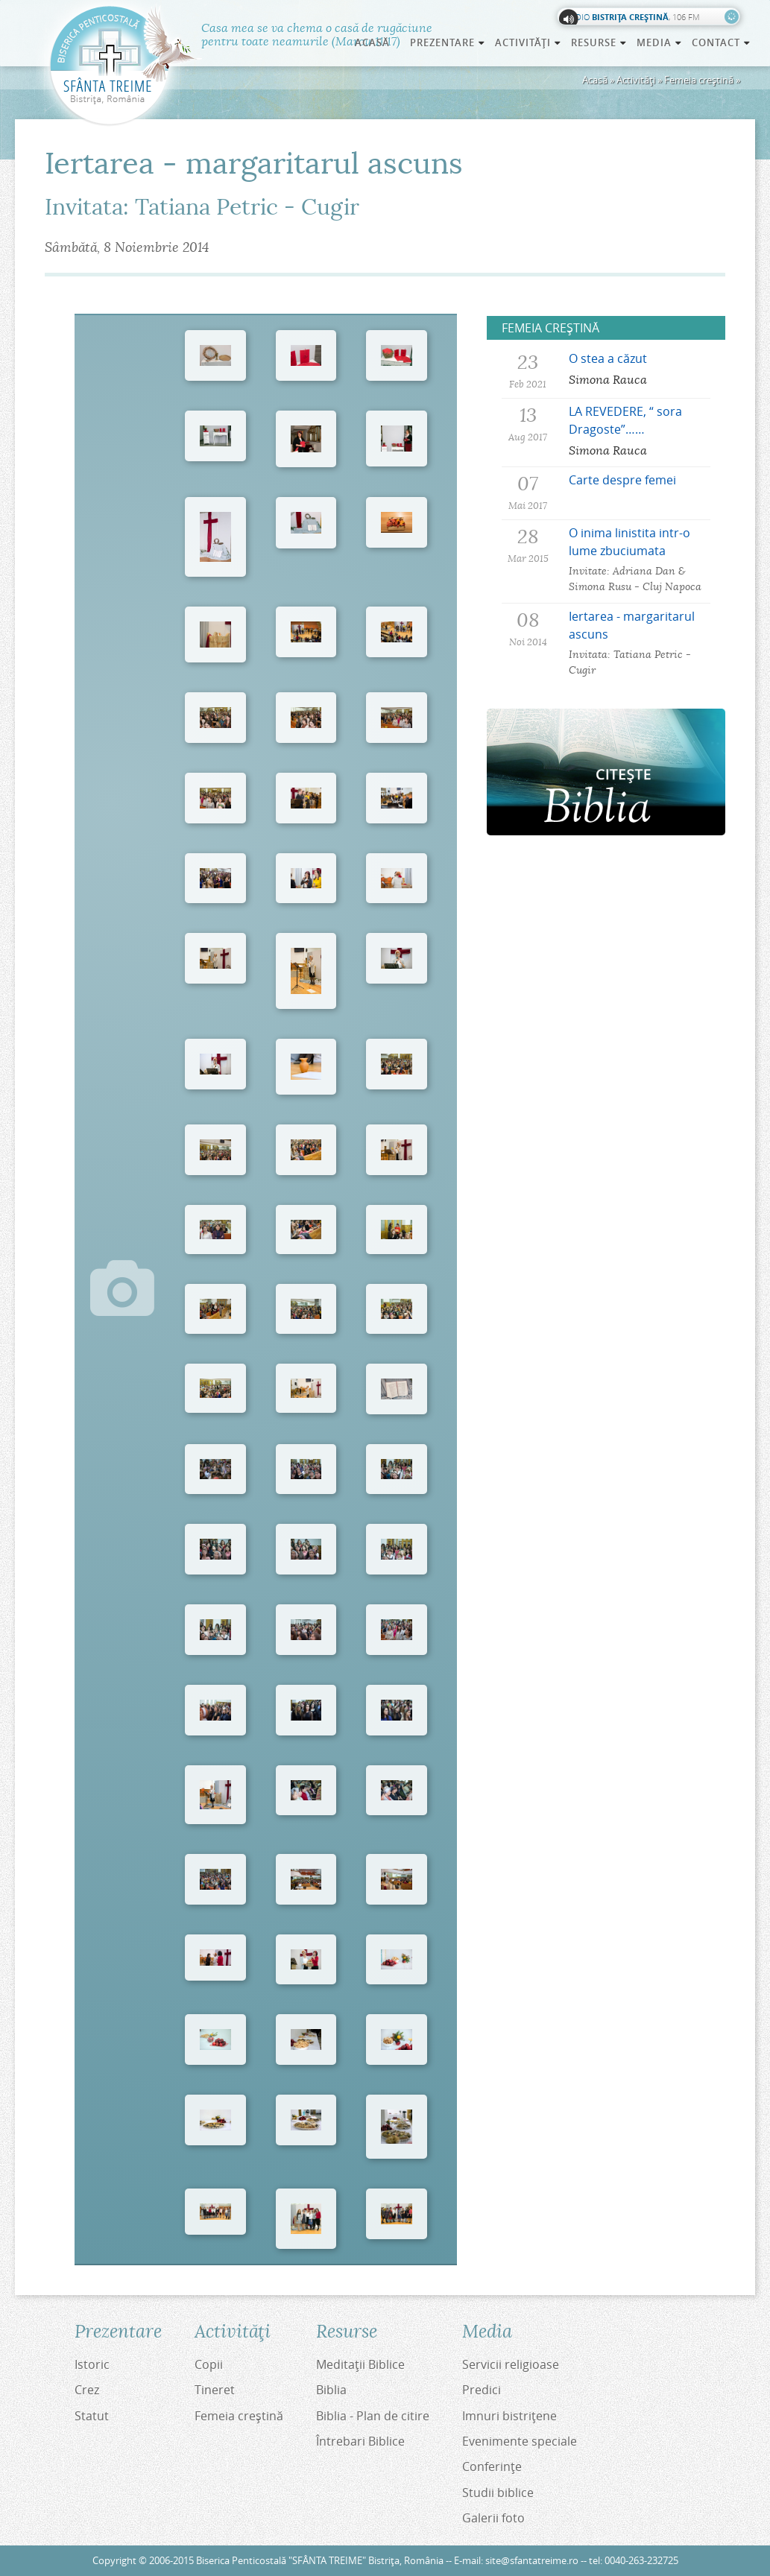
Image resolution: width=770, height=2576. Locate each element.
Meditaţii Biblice (360, 2364)
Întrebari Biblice (360, 2441)
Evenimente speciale (519, 2441)
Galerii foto (493, 2518)
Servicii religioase (510, 2364)
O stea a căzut (608, 358)
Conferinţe (492, 2466)
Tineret (215, 2390)
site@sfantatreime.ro (531, 2560)
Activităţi (635, 79)
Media (660, 42)
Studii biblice (498, 2492)
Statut (92, 2416)
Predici (481, 2390)
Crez (87, 2390)
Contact (721, 42)
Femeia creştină (698, 79)
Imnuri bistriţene (509, 2416)
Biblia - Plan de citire (372, 2416)
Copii (209, 2364)
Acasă (372, 42)
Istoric (92, 2364)
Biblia (331, 2390)
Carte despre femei (622, 480)
